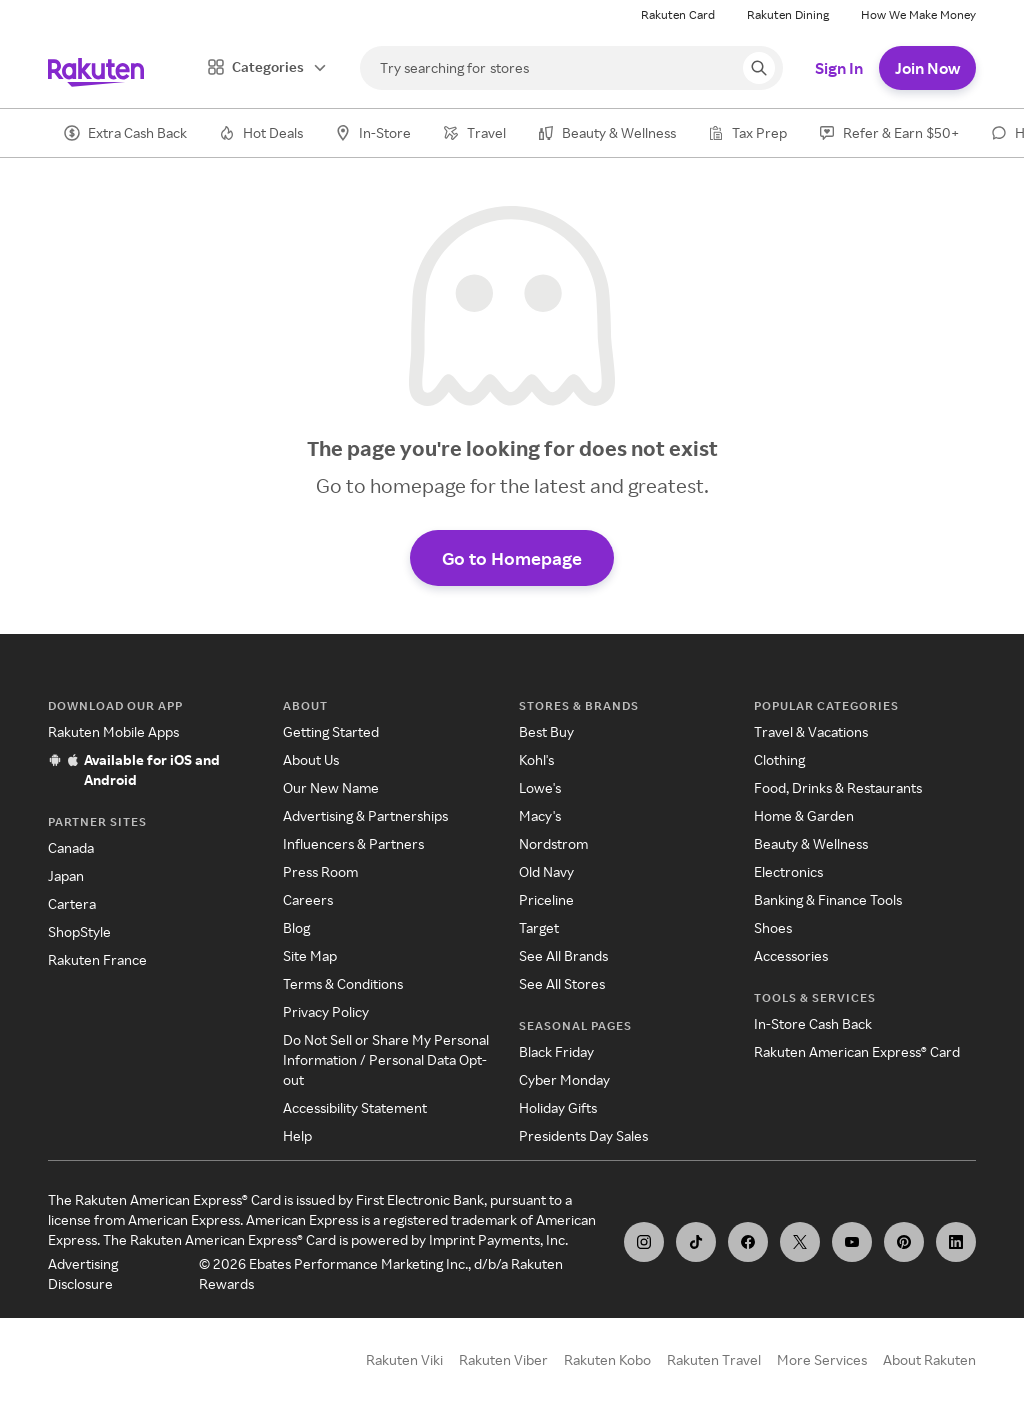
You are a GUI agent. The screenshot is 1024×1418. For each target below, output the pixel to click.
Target (539, 927)
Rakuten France (97, 959)
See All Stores (562, 983)
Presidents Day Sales (583, 1135)
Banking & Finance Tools (828, 899)
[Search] (571, 68)
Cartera (72, 903)
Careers (308, 899)
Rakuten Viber (503, 1359)
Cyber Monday (564, 1079)
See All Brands (563, 955)
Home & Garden (804, 815)
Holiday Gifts (558, 1107)
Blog (296, 927)
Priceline (546, 899)
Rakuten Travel (714, 1359)
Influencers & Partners (353, 843)
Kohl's (536, 759)
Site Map (310, 955)
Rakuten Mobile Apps (113, 731)
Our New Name (331, 787)
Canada (71, 847)
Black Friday (556, 1051)
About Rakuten (929, 1359)
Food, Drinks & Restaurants (838, 787)
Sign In (839, 68)
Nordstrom (553, 843)
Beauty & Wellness (811, 843)
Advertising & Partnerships (365, 815)
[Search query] (759, 68)
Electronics (788, 871)
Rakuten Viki (404, 1359)
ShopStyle (79, 931)
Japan (66, 875)
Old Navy (546, 871)
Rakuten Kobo (607, 1359)
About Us (311, 759)
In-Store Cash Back (813, 1023)
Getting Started (331, 731)
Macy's (540, 815)
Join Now (927, 68)
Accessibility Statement (355, 1107)
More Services (822, 1359)
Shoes (773, 927)
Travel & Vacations (811, 731)
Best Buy (546, 731)
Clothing (779, 759)
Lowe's (540, 787)
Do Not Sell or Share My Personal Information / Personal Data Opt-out (386, 1059)
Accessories (791, 955)
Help (297, 1135)
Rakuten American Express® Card (857, 1051)
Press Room (320, 871)
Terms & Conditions (343, 983)
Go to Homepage (512, 558)
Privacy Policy (326, 1011)
